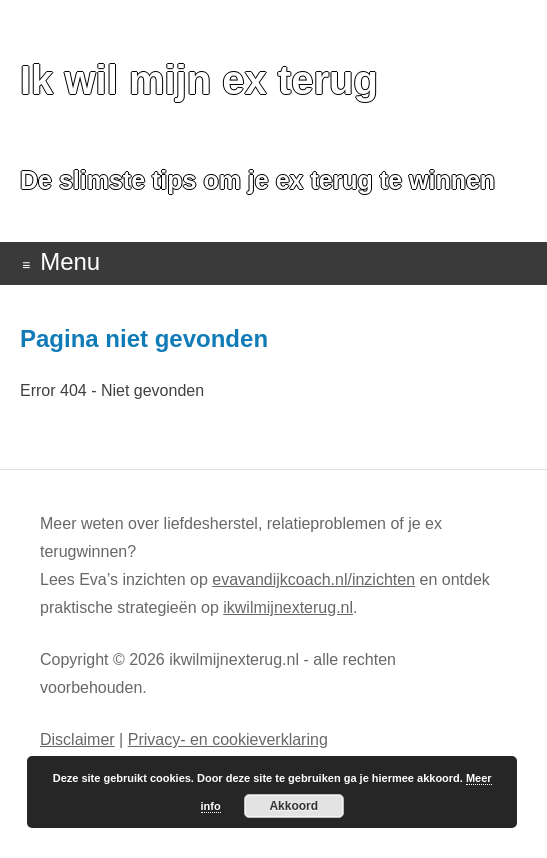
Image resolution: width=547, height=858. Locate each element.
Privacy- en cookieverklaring (228, 739)
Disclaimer (77, 739)
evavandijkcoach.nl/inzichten (313, 579)
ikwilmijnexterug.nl (288, 607)
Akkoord (293, 806)
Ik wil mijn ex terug (199, 80)
